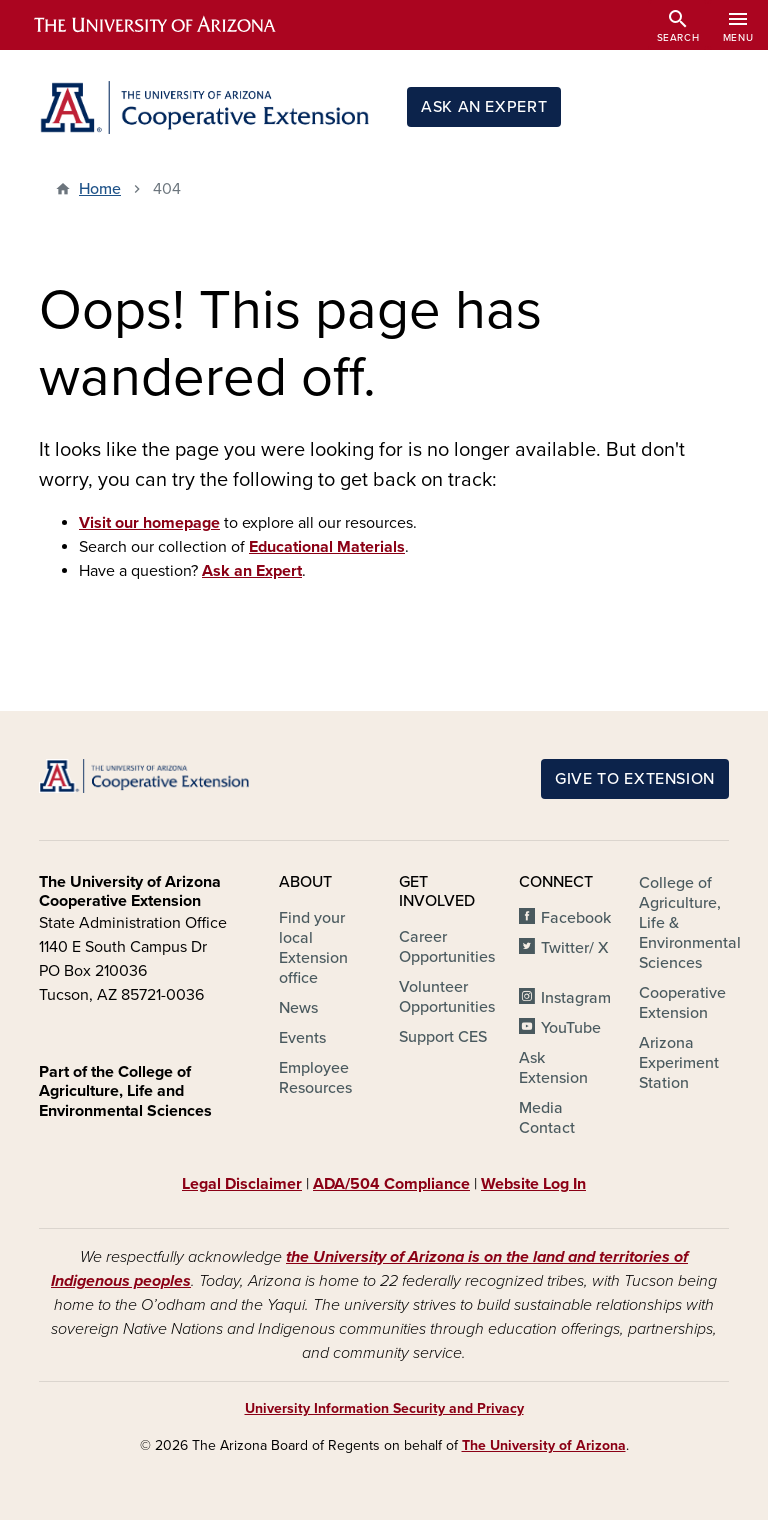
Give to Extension (635, 779)
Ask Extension (553, 1068)
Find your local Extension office (313, 948)
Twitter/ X (575, 948)
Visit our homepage (149, 523)
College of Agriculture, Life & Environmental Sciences (690, 923)
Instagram (576, 998)
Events (302, 1038)
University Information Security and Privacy (384, 1408)
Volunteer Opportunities (447, 997)
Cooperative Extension (682, 1003)
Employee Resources (315, 1078)
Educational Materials (327, 547)
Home (100, 189)
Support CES (443, 1037)
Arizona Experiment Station (679, 1063)
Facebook (576, 918)
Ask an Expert (484, 107)
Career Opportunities (447, 947)
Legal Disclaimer (242, 1184)
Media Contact (547, 1118)
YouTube (571, 1028)
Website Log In (533, 1184)
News (298, 1008)
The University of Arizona (544, 1445)
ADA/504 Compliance (391, 1184)
